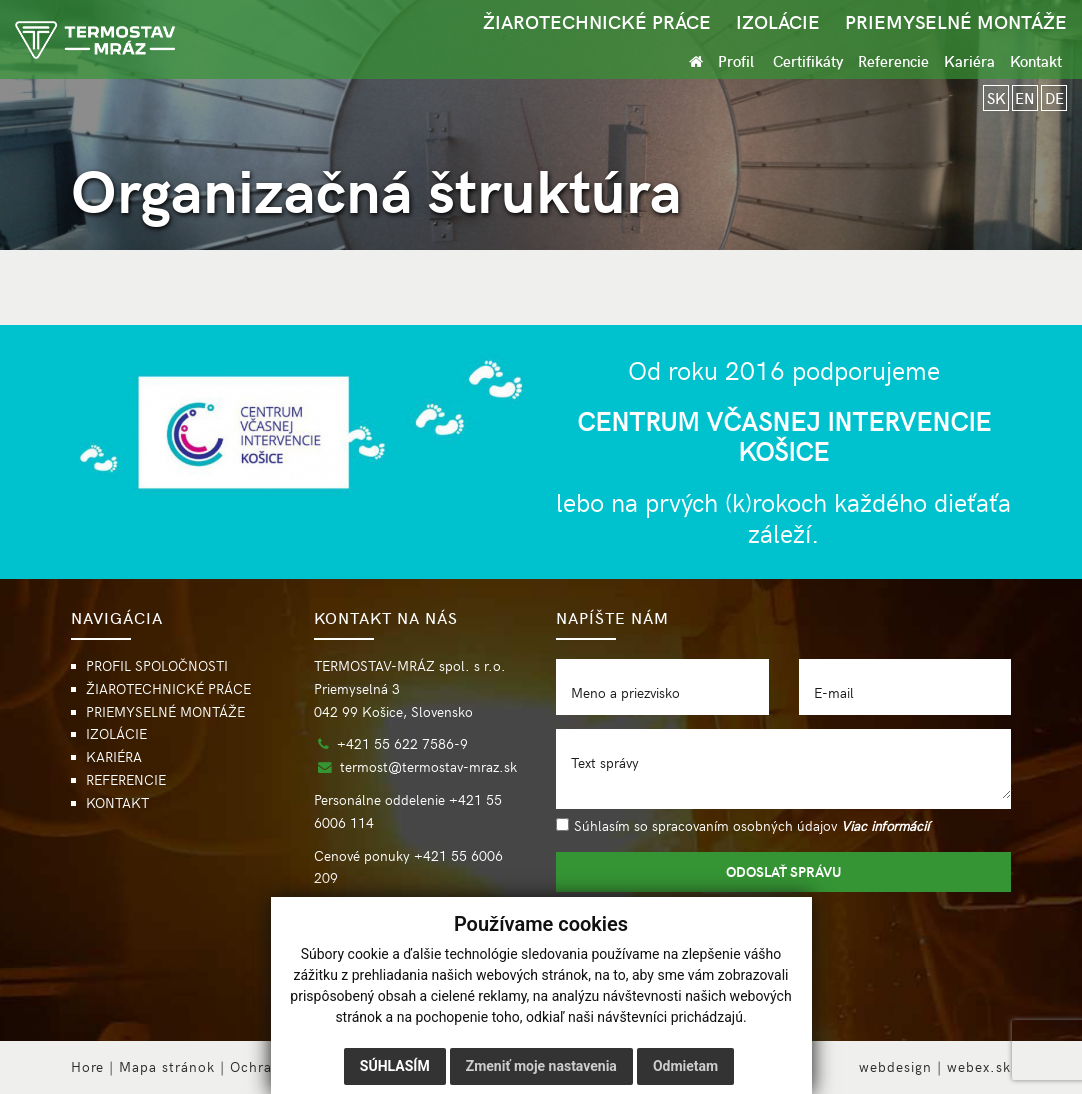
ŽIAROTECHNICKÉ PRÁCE (597, 21)
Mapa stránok (167, 1066)
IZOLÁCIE (778, 21)
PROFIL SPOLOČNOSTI (157, 665)
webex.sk (979, 1066)
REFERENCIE (126, 779)
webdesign (895, 1066)
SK (996, 97)
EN (1025, 97)
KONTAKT (117, 802)
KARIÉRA (114, 756)
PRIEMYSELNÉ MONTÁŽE (956, 21)
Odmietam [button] (685, 1066)
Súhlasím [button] (395, 1066)
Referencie (893, 60)
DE (1054, 97)
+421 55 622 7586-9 (402, 743)
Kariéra (969, 60)
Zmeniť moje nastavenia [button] (541, 1066)
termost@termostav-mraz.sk (428, 766)
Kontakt (1036, 60)
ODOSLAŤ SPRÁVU (783, 871)
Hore (87, 1066)
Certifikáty (808, 60)
